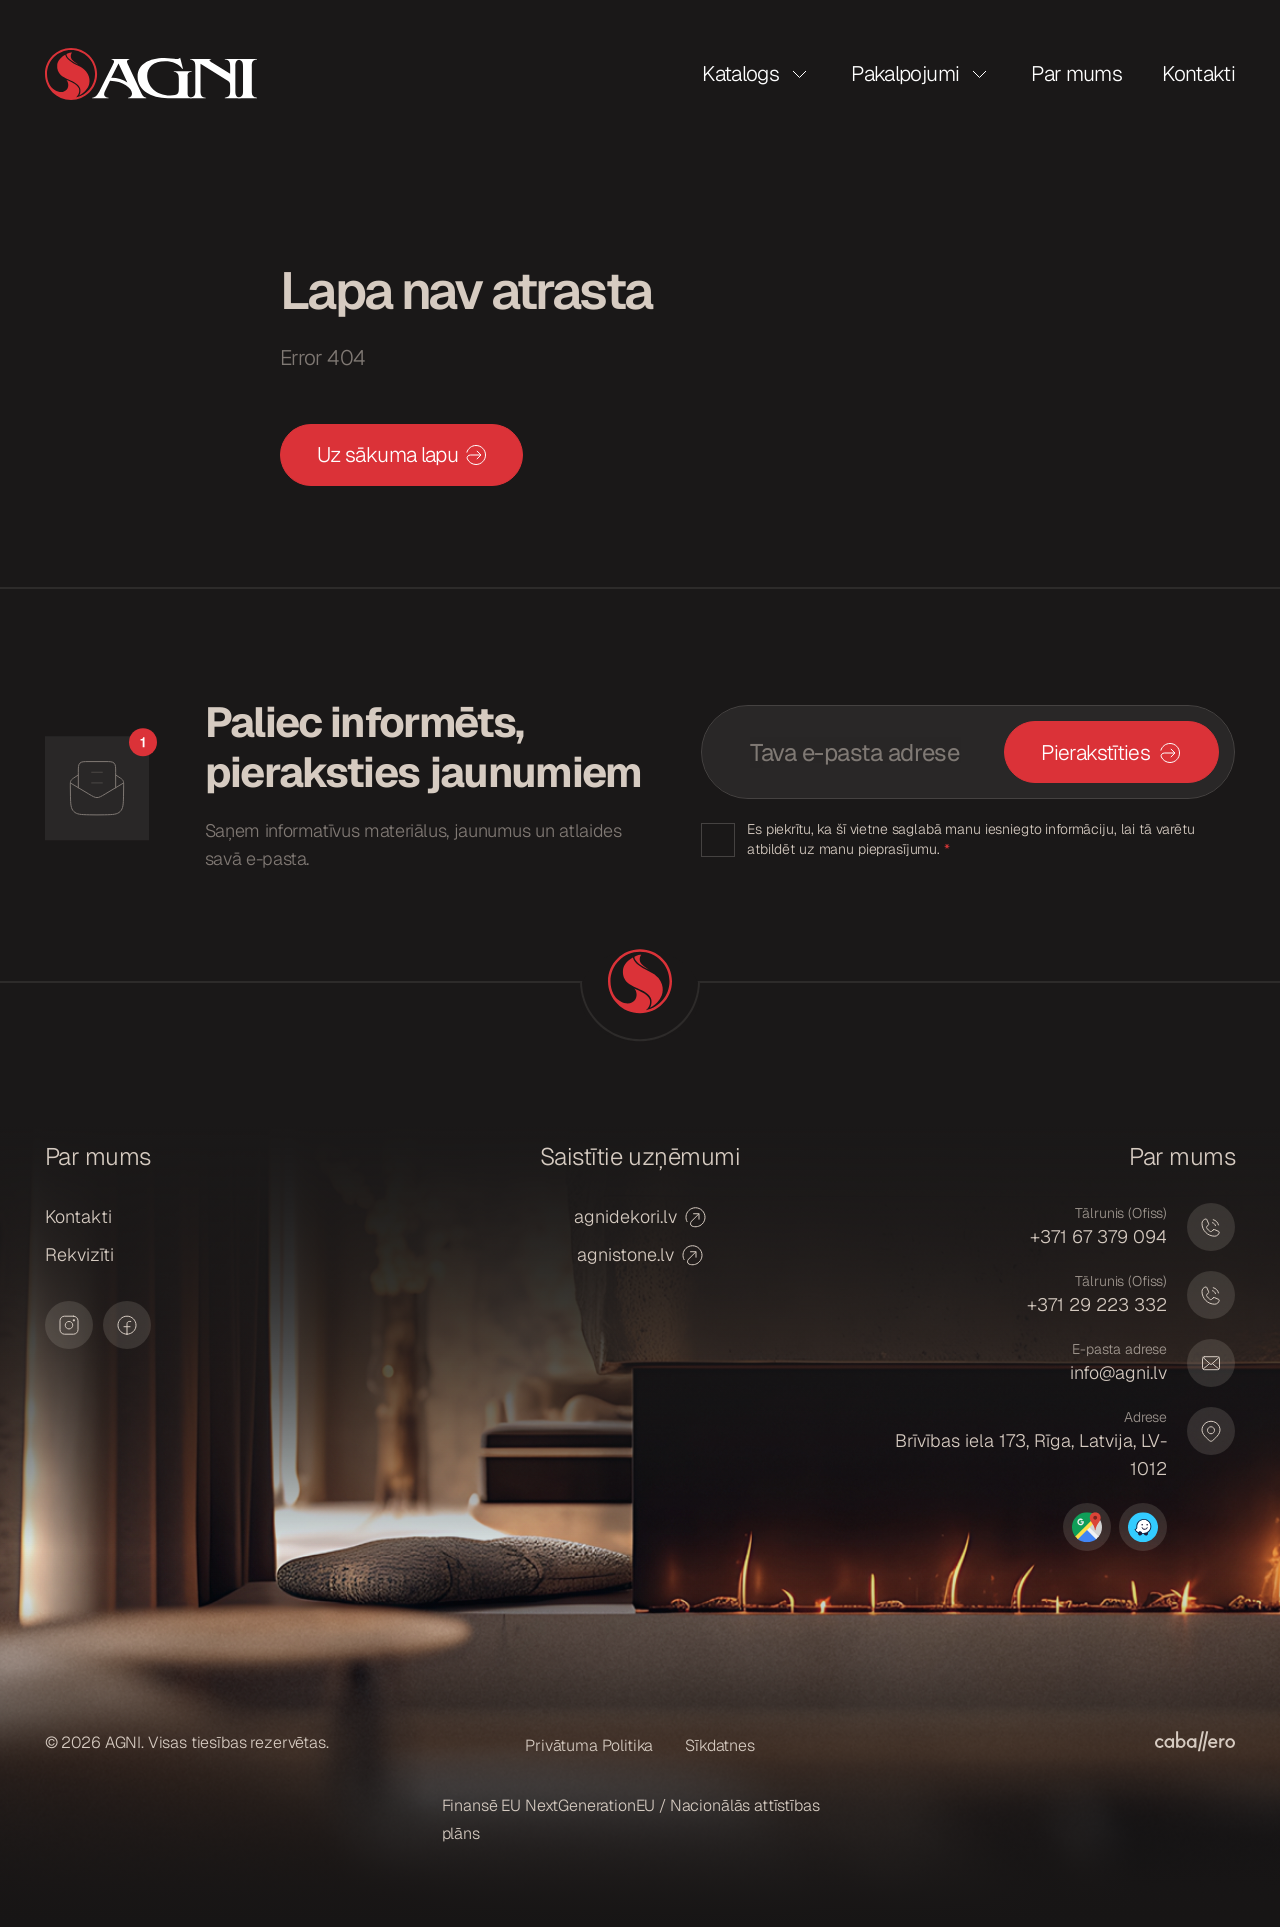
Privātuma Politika (589, 1745)
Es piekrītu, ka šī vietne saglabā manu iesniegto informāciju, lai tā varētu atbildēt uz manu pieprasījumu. (971, 839)
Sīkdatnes (720, 1745)
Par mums (1076, 73)
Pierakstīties (1095, 752)
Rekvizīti (79, 1254)
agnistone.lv (640, 1254)
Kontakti (1198, 73)
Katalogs (740, 73)
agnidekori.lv (640, 1216)
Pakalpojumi (905, 73)
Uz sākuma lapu (401, 454)
